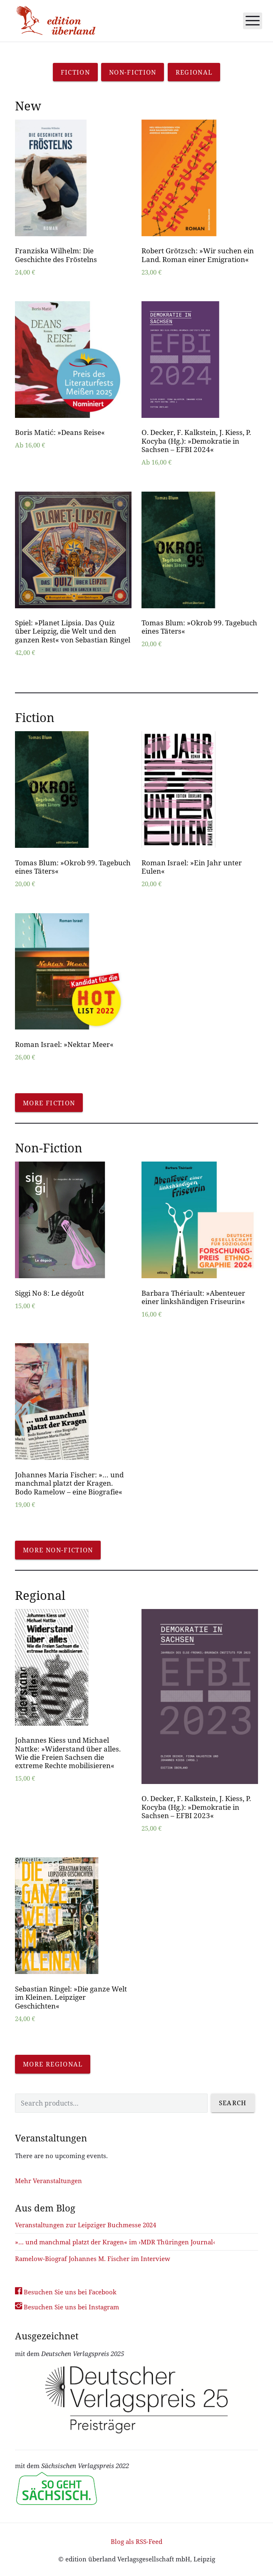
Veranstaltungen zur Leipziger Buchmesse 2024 (85, 2225)
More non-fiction (58, 1550)
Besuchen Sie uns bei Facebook (66, 2292)
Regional (194, 72)
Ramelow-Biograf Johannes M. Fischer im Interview (92, 2258)
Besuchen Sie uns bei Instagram (67, 2307)
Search (233, 2103)
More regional (52, 2064)
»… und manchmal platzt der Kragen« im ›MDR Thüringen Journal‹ (115, 2242)
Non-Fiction (132, 72)
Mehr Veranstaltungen (48, 2180)
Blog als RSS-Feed (136, 2541)
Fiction (75, 72)
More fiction (49, 1103)
